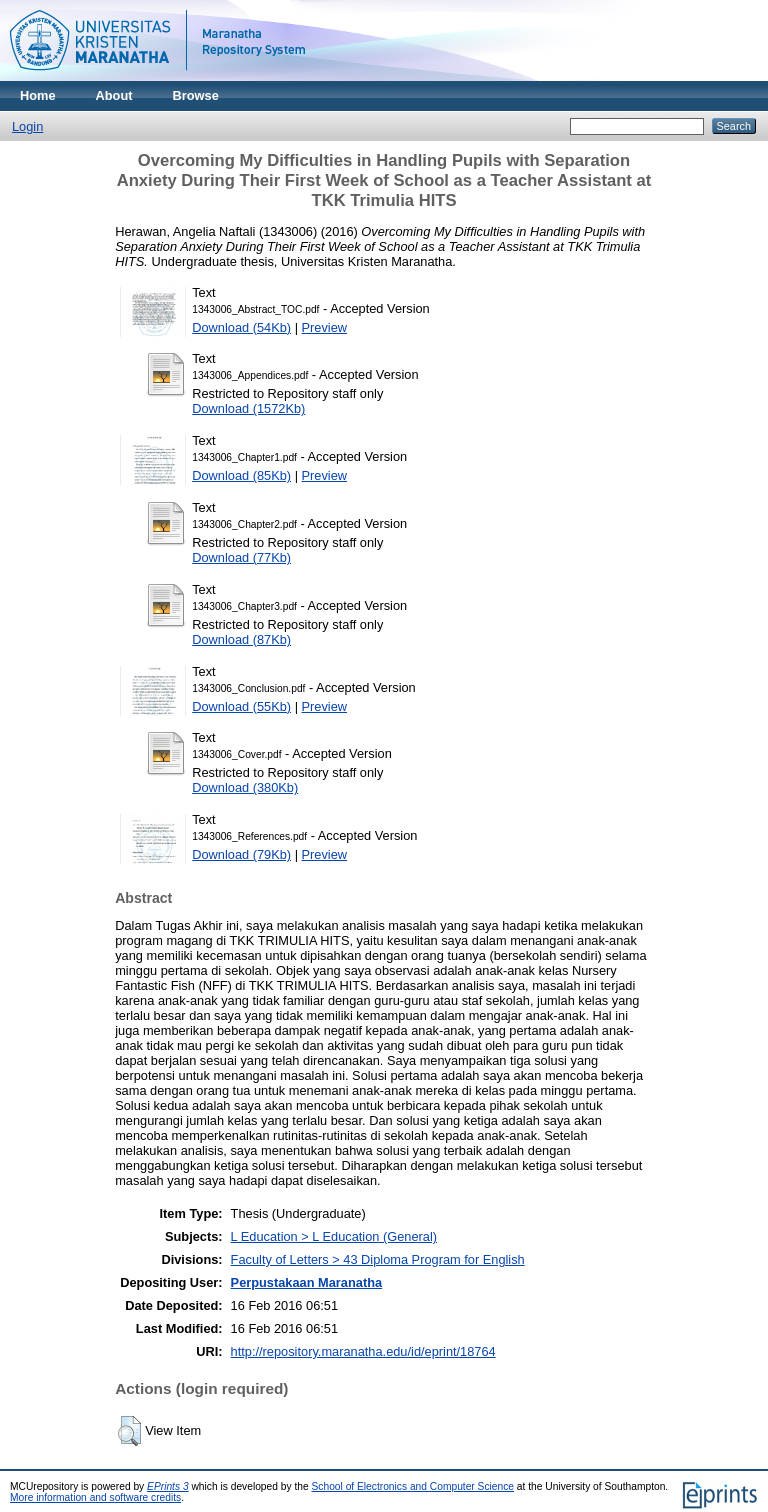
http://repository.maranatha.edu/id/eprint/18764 (363, 1351)
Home (38, 95)
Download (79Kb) (241, 854)
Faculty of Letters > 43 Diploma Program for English (378, 1259)
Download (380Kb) (245, 787)
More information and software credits (95, 1497)
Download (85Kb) (241, 475)
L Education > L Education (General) (334, 1236)
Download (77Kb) (241, 557)
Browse (196, 95)
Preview (325, 327)
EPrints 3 (168, 1486)
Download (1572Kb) (248, 408)
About (114, 95)
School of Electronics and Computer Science (413, 1486)
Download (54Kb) (241, 327)
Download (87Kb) (241, 639)
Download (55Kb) (241, 706)
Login (27, 126)
